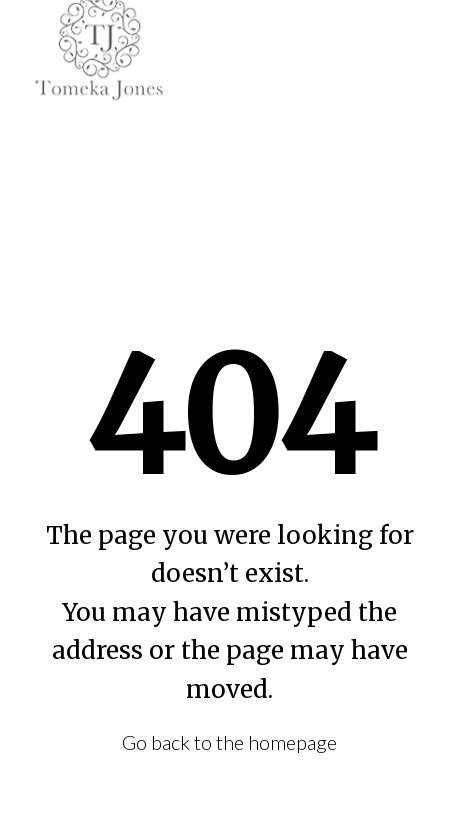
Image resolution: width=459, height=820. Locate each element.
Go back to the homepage (229, 742)
